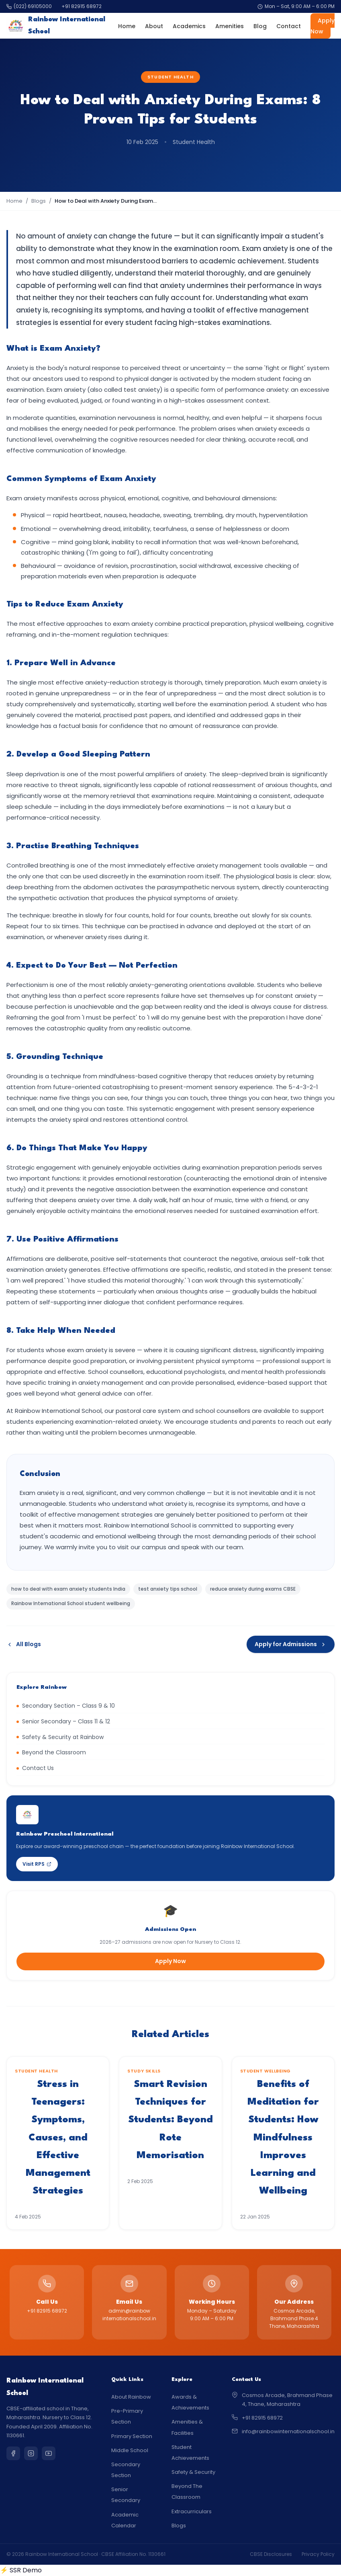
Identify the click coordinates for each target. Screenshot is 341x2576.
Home (126, 26)
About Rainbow (131, 2397)
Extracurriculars (192, 2511)
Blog (260, 26)
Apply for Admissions (291, 1644)
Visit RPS (36, 1864)
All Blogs (23, 1644)
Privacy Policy (318, 2554)
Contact (288, 26)
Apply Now (322, 25)
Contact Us (35, 1768)
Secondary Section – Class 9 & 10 (65, 1706)
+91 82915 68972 (81, 6)
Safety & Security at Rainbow (60, 1737)
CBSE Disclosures (271, 2554)
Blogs (38, 201)
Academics (189, 26)
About (154, 26)
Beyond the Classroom (51, 1752)
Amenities (229, 26)
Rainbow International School (55, 25)
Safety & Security (193, 2472)
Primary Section (131, 2436)
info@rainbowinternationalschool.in (288, 2431)
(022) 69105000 (29, 6)
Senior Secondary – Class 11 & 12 (63, 1721)
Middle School (129, 2450)
